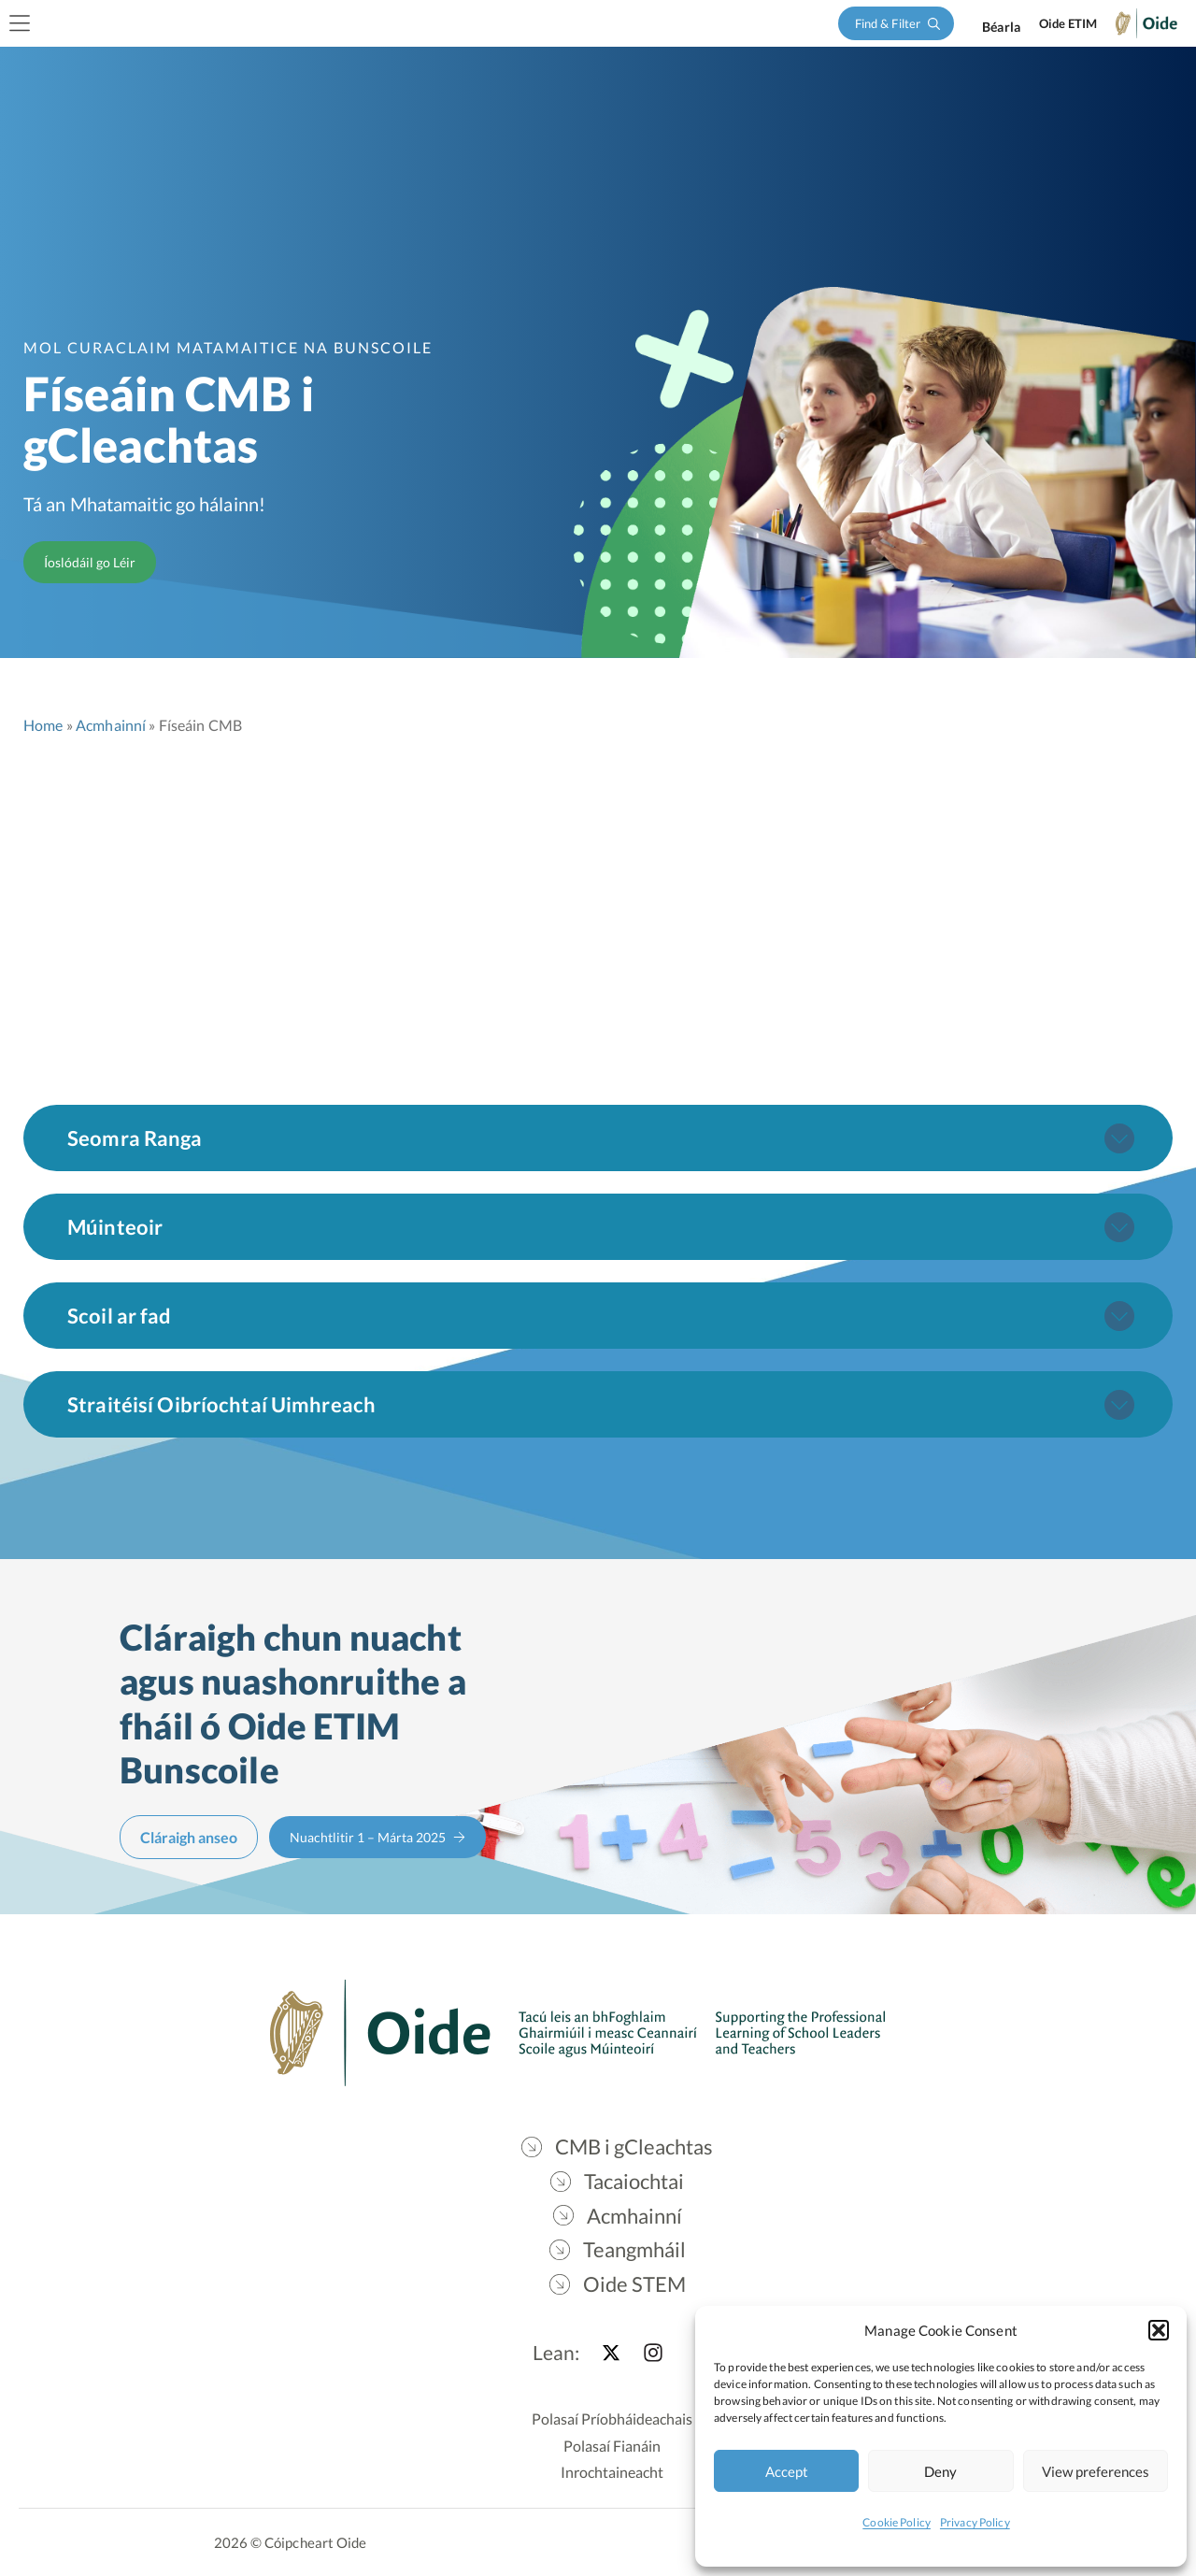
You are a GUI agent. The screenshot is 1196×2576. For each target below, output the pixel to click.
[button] (1158, 2330)
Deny (940, 2471)
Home (43, 725)
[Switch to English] (1001, 27)
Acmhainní (111, 725)
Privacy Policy (975, 2522)
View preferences (1095, 2471)
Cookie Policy (896, 2522)
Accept (786, 2471)
